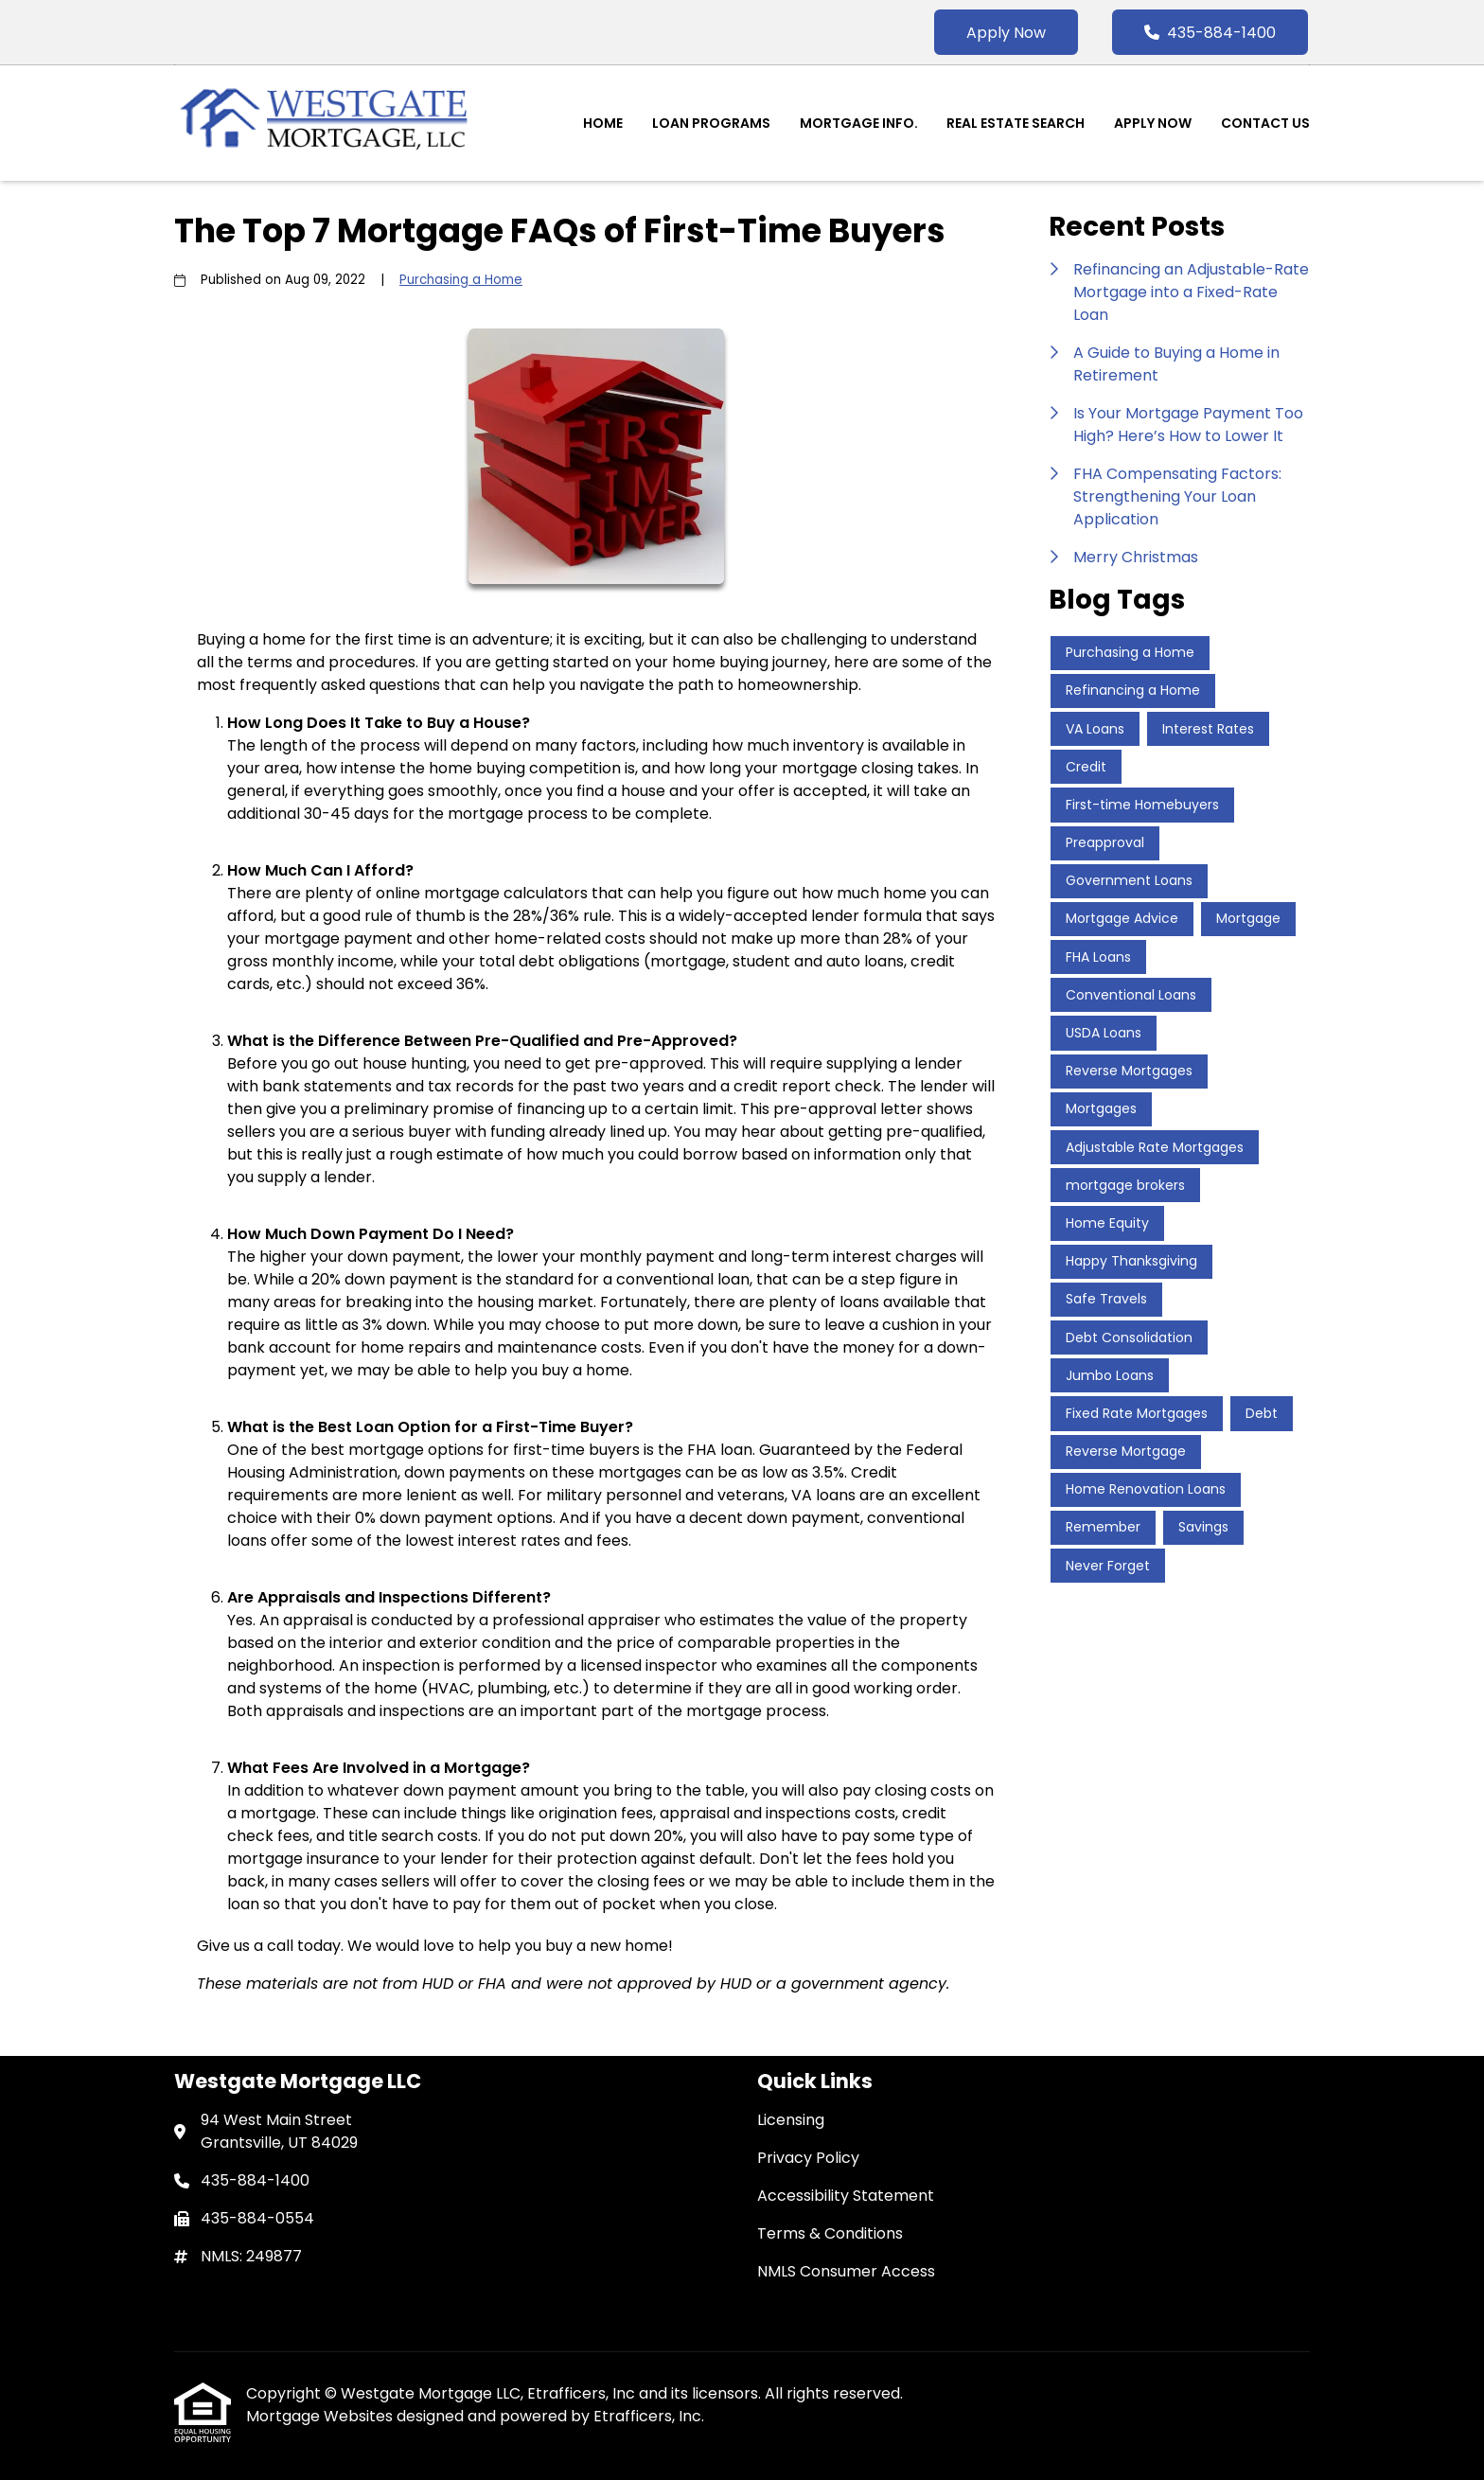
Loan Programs (711, 123)
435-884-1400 (1210, 33)
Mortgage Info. (859, 123)
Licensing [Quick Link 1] (790, 2120)
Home (603, 123)
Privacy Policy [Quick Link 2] (808, 2158)
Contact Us (1265, 123)
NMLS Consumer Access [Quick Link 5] (846, 2271)
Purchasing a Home (460, 280)
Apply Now (1006, 33)
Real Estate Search (1015, 123)
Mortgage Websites (321, 2416)
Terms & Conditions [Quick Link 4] (830, 2233)
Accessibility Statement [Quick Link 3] (845, 2195)
